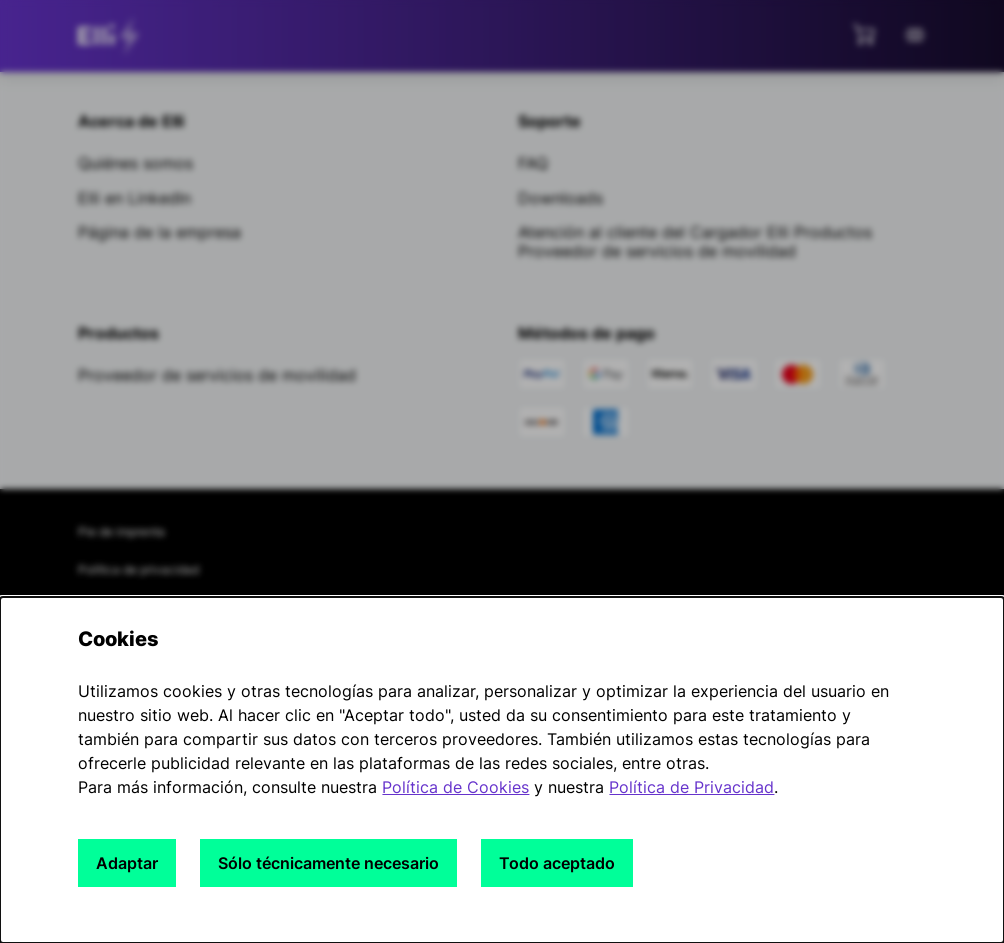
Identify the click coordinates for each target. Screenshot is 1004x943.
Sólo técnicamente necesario (328, 863)
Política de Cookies (455, 787)
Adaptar (127, 863)
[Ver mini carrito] (864, 34)
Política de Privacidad (691, 787)
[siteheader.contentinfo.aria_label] (112, 36)
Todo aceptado (557, 863)
